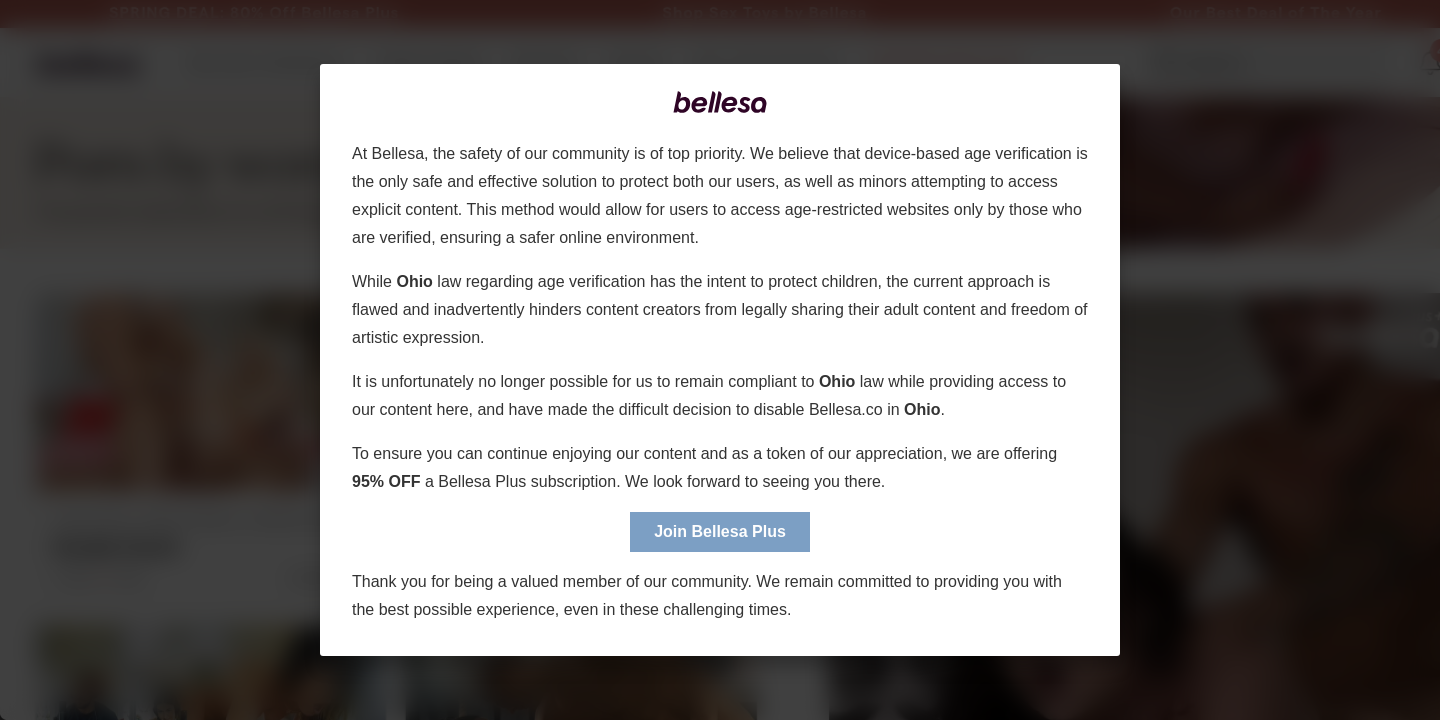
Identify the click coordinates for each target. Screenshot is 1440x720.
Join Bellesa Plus (720, 531)
